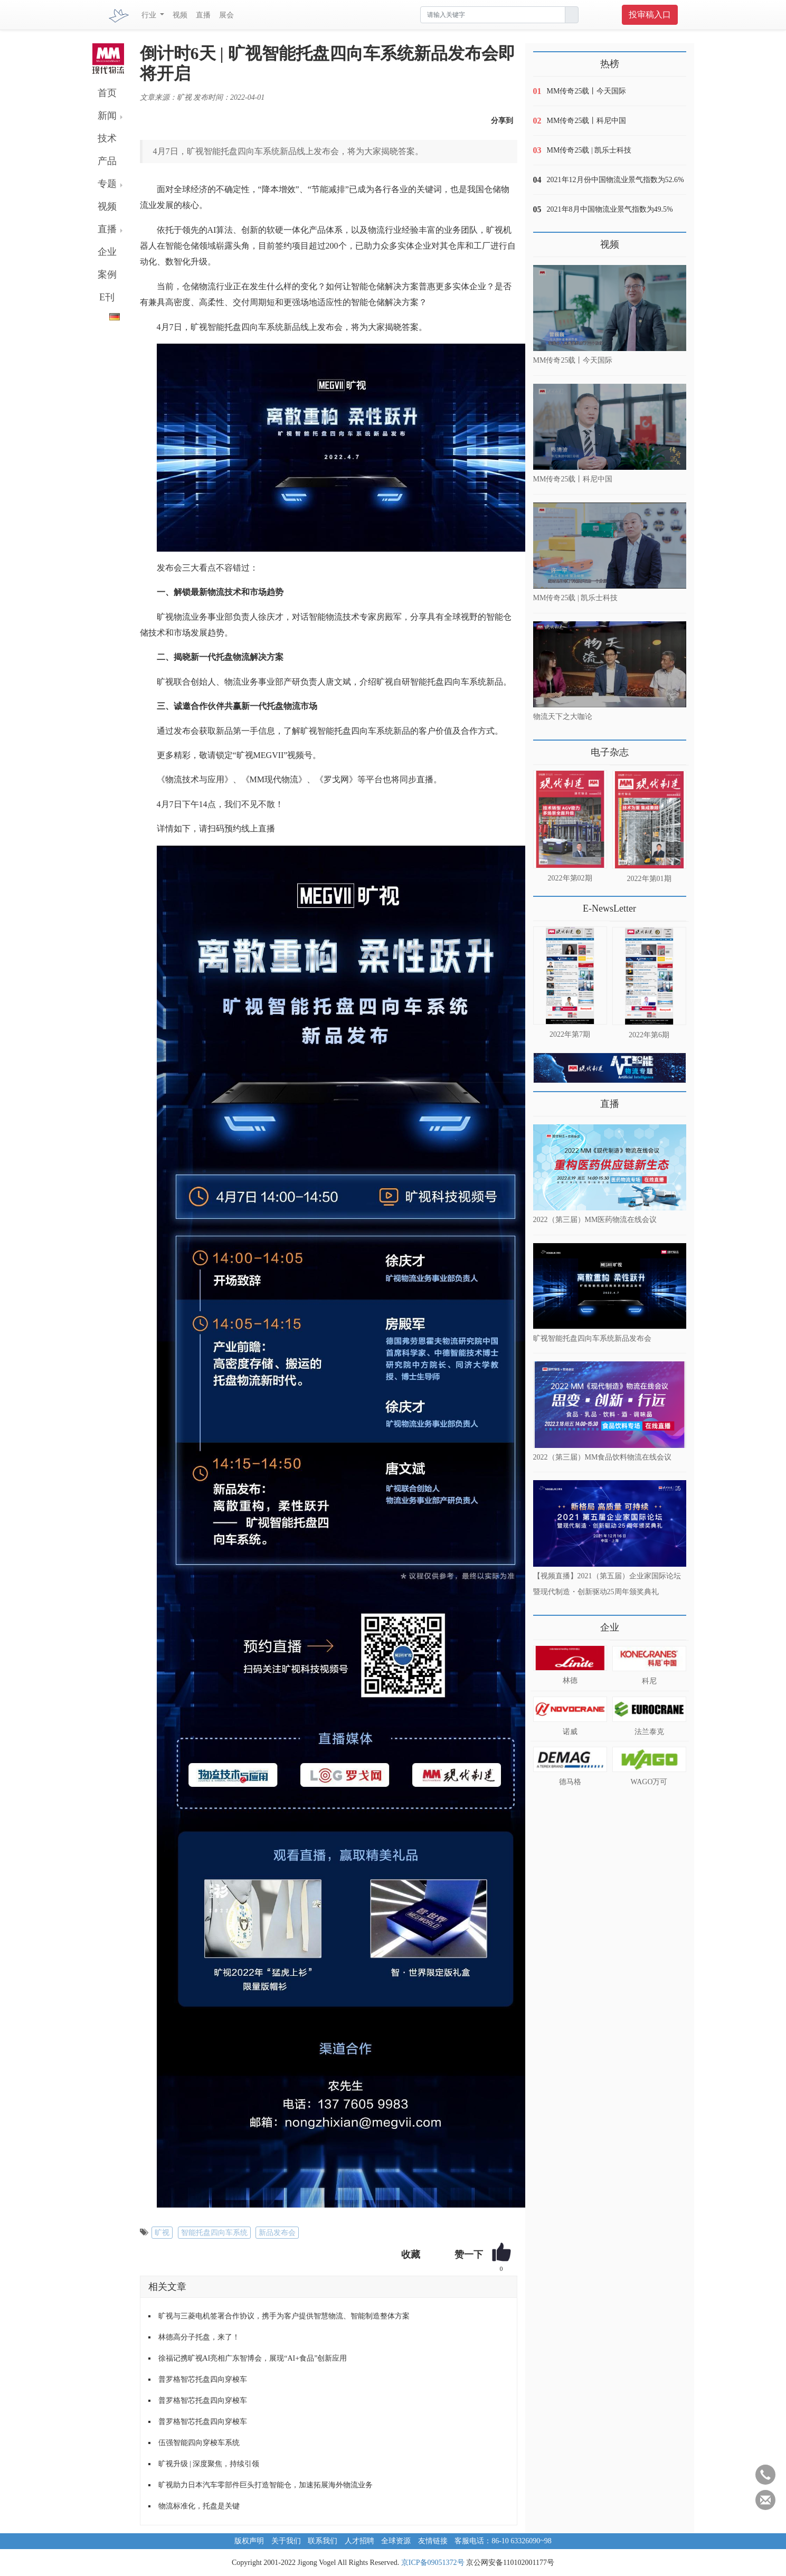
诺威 (570, 1732)
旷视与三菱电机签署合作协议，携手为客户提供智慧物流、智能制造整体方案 (284, 2316)
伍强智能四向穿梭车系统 (199, 2443)
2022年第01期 (649, 879)
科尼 (649, 1681)
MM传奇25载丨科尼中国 (587, 121)
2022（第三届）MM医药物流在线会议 (595, 1220)
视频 (180, 15)
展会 (226, 15)
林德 (570, 1680)
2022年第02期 (570, 878)
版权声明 (249, 2541)
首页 (107, 93)
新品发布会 (277, 2233)
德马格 (570, 1782)
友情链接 (433, 2541)
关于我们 (286, 2541)
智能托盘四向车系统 (214, 2233)
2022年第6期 (649, 1035)
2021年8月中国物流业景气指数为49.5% (610, 209)
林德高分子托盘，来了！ (199, 2337)
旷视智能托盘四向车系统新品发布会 (592, 1338)
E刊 (107, 297)
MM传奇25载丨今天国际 (587, 91)
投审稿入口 (650, 14)
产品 (107, 161)
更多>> (544, 748)
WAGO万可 (649, 1782)
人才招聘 (359, 2541)
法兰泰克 (649, 1732)
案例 (107, 274)
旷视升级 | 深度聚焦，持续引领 (209, 2464)
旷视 (162, 2233)
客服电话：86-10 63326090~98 (503, 2541)
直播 (203, 15)
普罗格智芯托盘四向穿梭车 (202, 2379)
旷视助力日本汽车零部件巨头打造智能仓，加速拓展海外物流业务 (265, 2485)
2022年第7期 (570, 1034)
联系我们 (322, 2541)
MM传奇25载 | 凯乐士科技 (589, 150)
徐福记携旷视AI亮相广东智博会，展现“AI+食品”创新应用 (252, 2358)
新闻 (107, 115)
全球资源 (396, 2541)
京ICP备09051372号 (433, 2562)
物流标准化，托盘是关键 (199, 2506)
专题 (107, 183)
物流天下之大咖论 (562, 717)
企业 (107, 252)
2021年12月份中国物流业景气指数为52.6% (615, 180)
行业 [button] (149, 15)
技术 (107, 138)
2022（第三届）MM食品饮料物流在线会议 (602, 1457)
